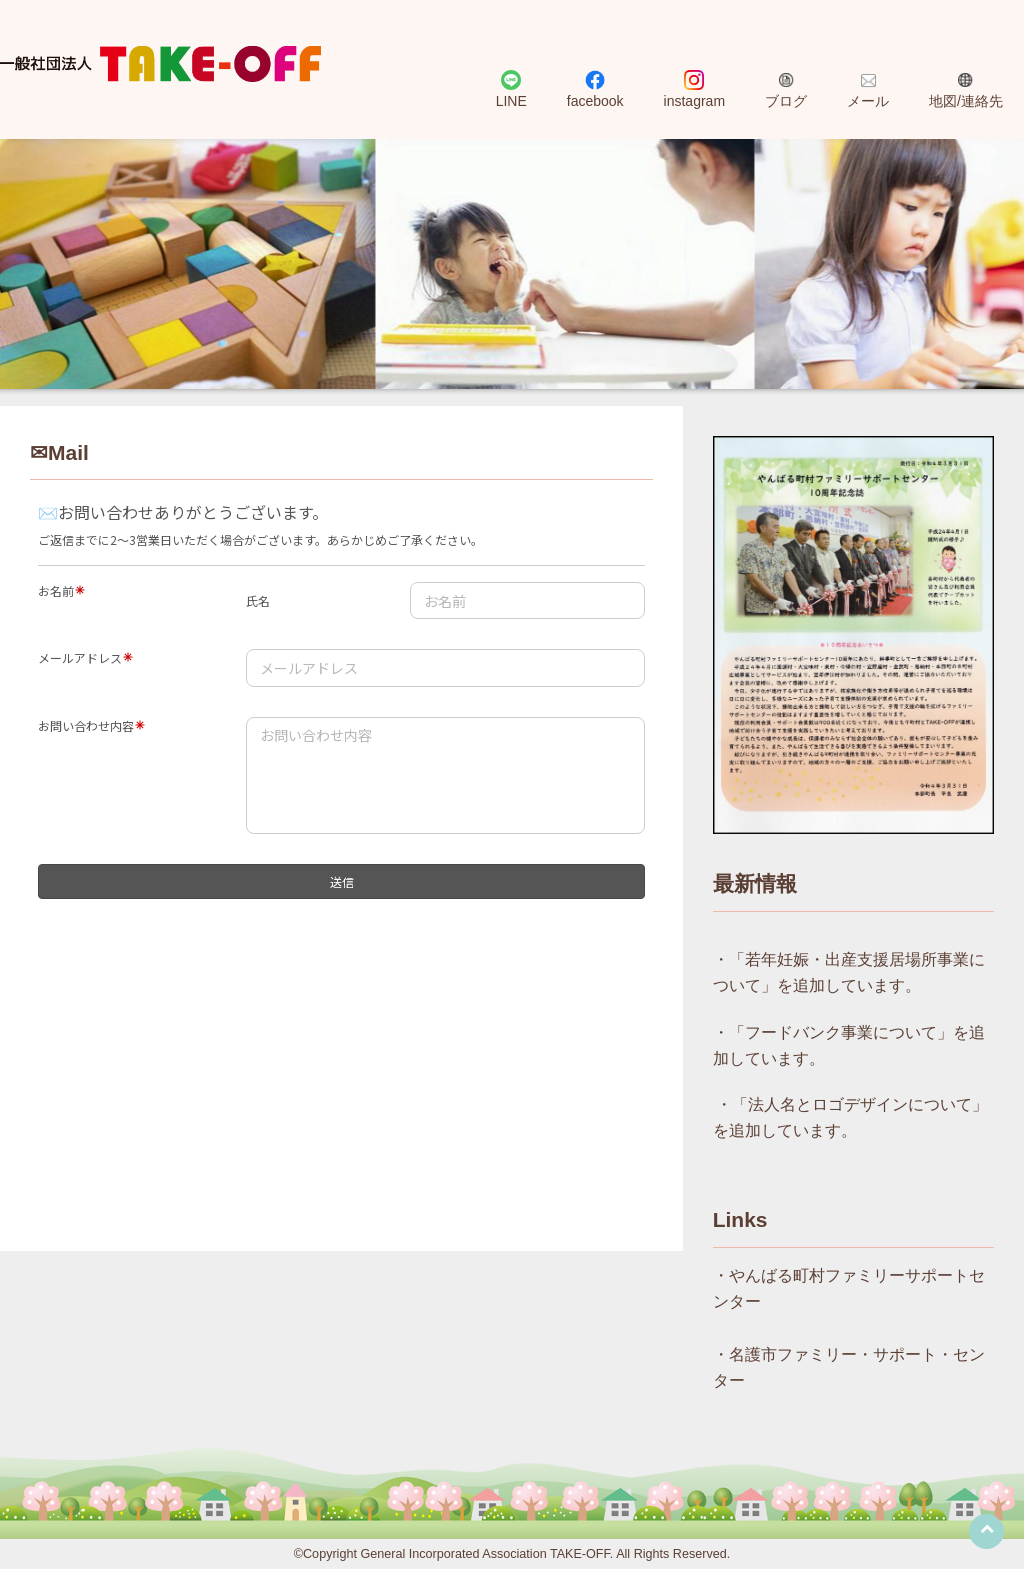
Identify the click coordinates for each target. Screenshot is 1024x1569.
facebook (595, 101)
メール (868, 101)
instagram (694, 101)
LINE (511, 101)
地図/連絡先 (966, 101)
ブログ (786, 101)
